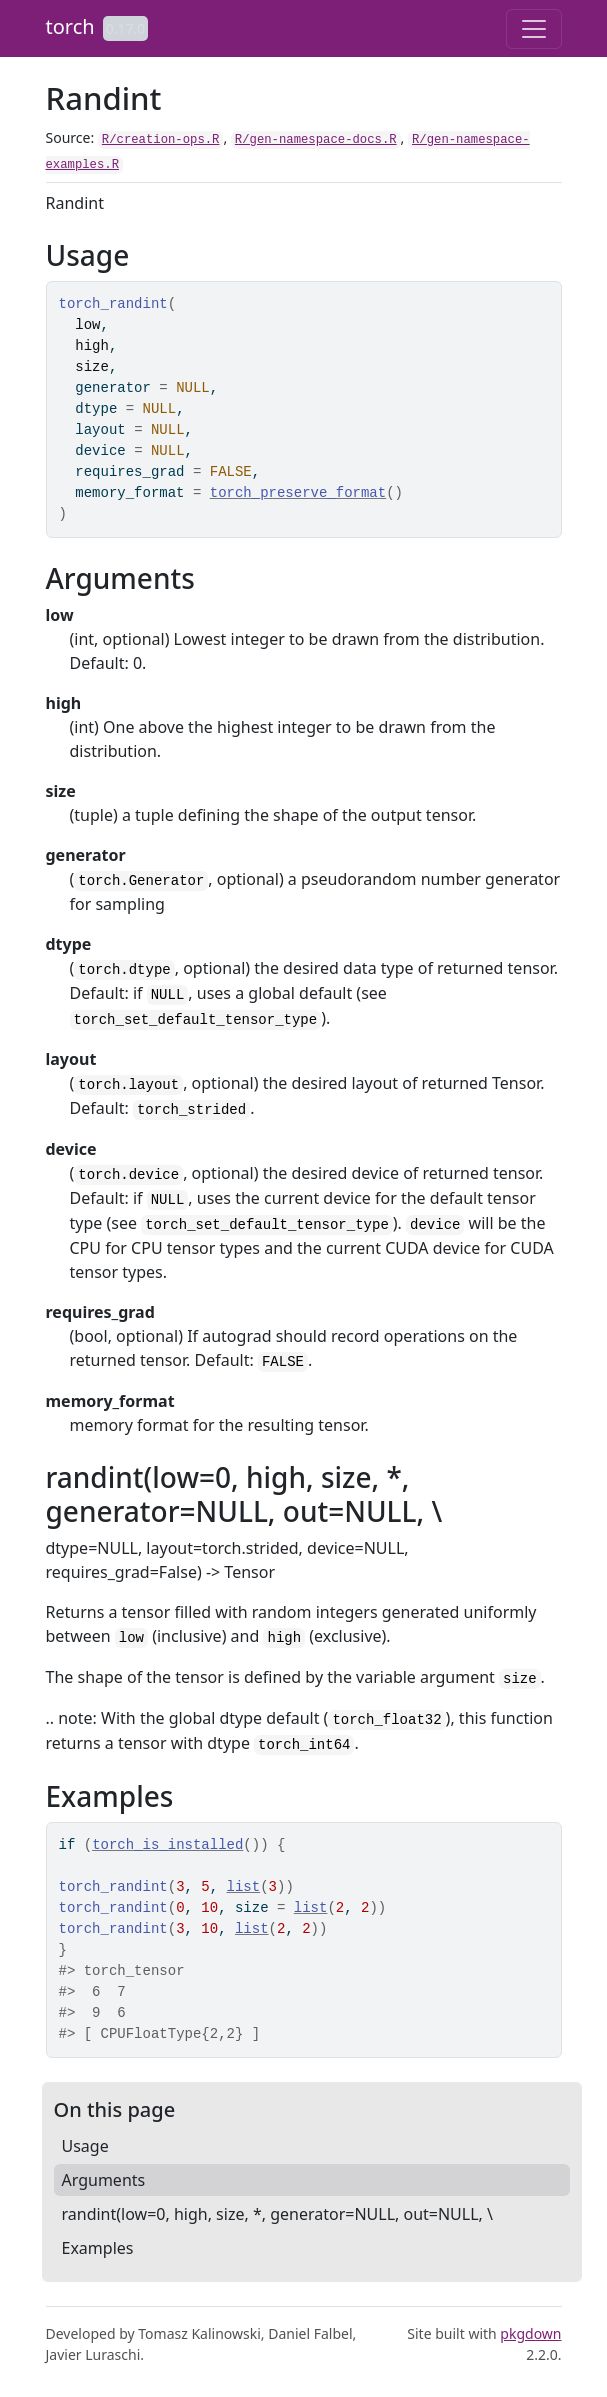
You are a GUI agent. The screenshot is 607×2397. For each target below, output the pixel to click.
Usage (85, 2146)
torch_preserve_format (298, 493)
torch (70, 26)
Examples (98, 2248)
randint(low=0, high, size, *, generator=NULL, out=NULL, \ (278, 2214)
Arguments (104, 2180)
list (244, 1887)
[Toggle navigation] (534, 29)
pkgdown (530, 2333)
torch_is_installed (167, 1845)
